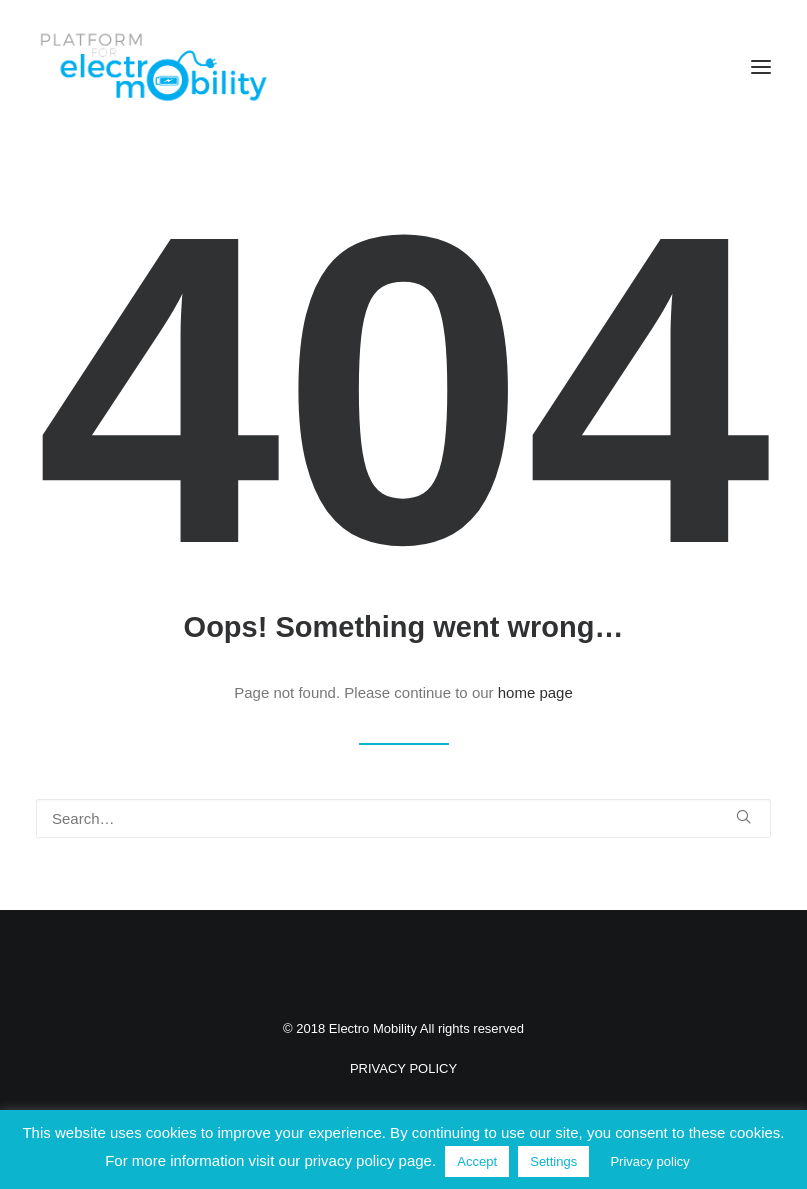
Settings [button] (553, 1161)
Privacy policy (649, 1161)
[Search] (403, 818)
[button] (761, 67)
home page (535, 692)
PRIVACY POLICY (403, 1068)
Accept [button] (477, 1161)
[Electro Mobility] (153, 67)
